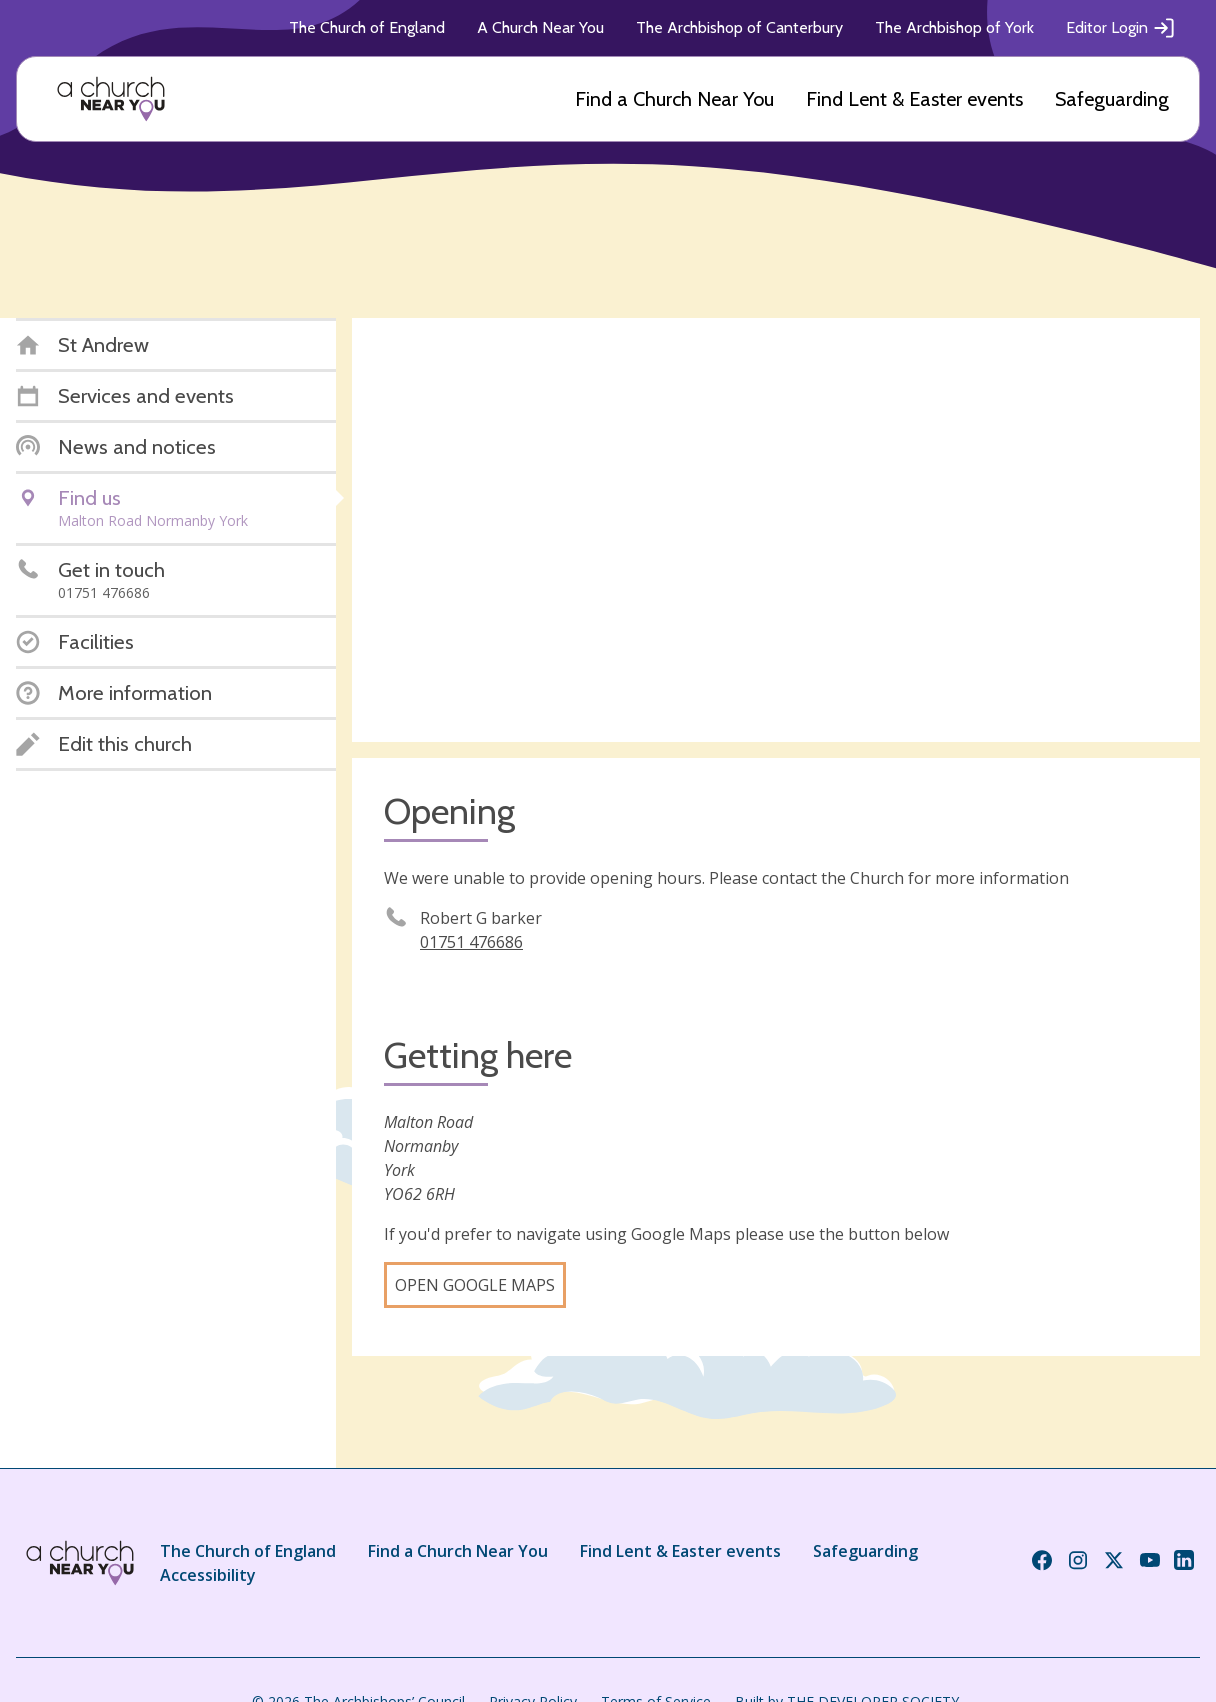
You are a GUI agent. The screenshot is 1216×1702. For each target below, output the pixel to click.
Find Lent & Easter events (914, 99)
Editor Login (1121, 28)
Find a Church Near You (674, 99)
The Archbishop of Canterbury (739, 27)
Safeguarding (1112, 99)
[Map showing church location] (776, 530)
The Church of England (367, 27)
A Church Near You (540, 27)
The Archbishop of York (954, 27)
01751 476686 (471, 942)
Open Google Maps (475, 1285)
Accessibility (208, 1575)
